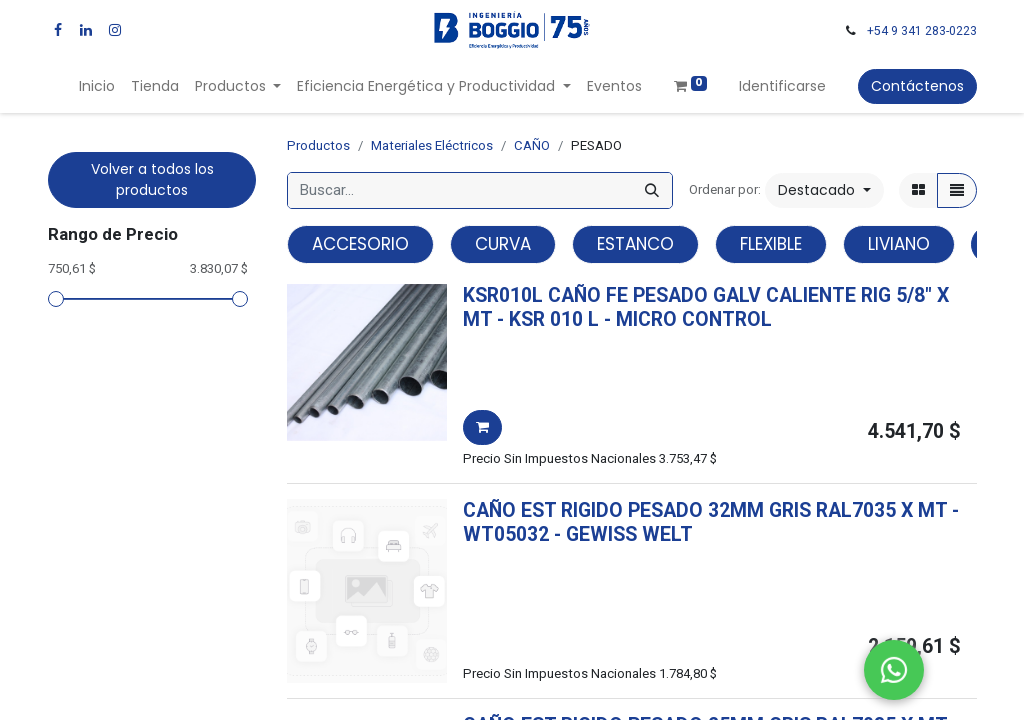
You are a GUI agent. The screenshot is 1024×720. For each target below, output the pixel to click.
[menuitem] (97, 86)
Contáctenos (917, 86)
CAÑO (532, 145)
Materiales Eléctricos (432, 145)
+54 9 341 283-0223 (922, 31)
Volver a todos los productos (152, 179)
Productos (318, 145)
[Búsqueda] (652, 190)
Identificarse (782, 86)
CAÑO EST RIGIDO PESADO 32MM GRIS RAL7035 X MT (705, 510)
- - (634, 319)
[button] (824, 190)
